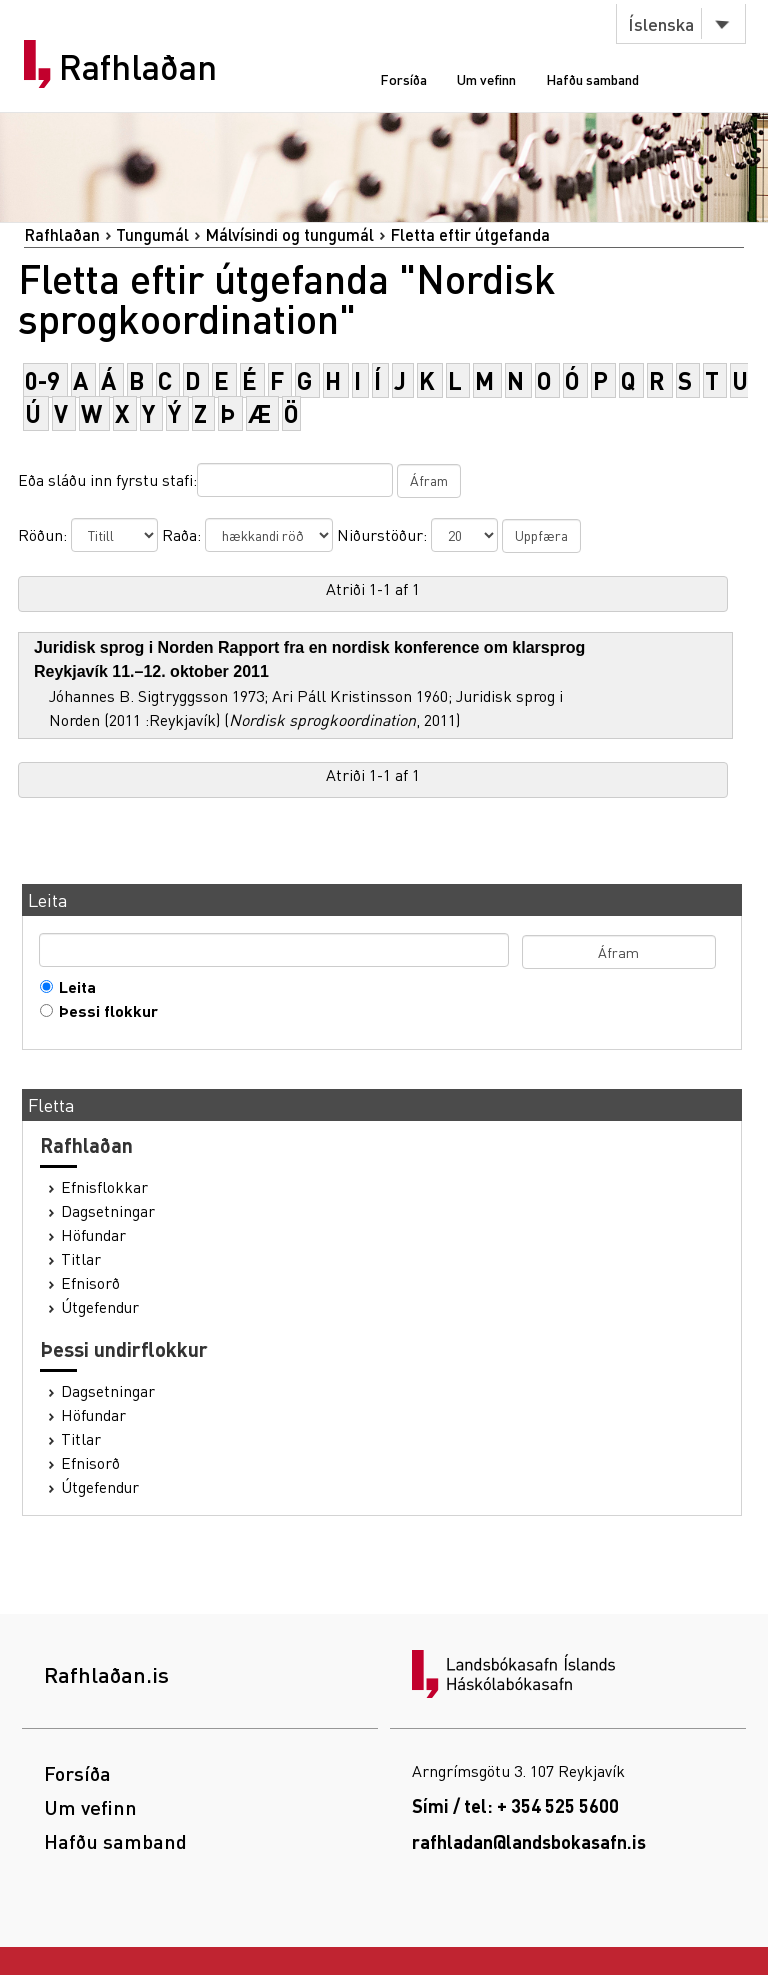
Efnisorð (90, 1283)
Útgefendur (100, 1307)
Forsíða (403, 79)
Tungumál (152, 234)
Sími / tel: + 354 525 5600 (515, 1805)
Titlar (81, 1259)
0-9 (42, 380)
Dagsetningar (108, 1211)
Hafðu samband (592, 79)
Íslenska (661, 23)
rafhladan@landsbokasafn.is (529, 1841)
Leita (73, 987)
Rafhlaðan (138, 67)
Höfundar (93, 1235)
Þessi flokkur (104, 1011)
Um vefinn (486, 79)
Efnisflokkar (104, 1187)
